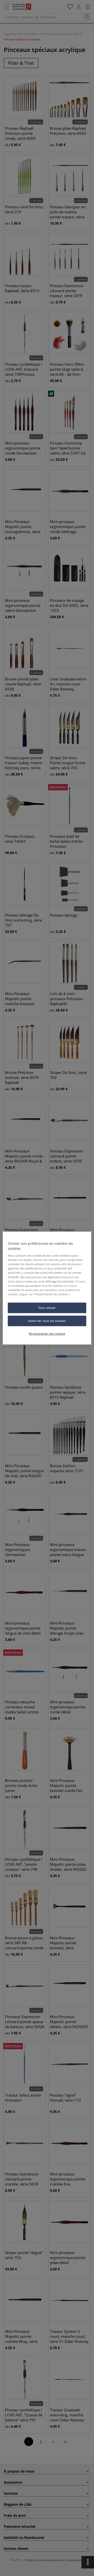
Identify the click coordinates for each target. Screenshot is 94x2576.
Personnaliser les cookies (47, 1333)
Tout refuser (47, 1308)
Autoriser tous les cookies (47, 1321)
